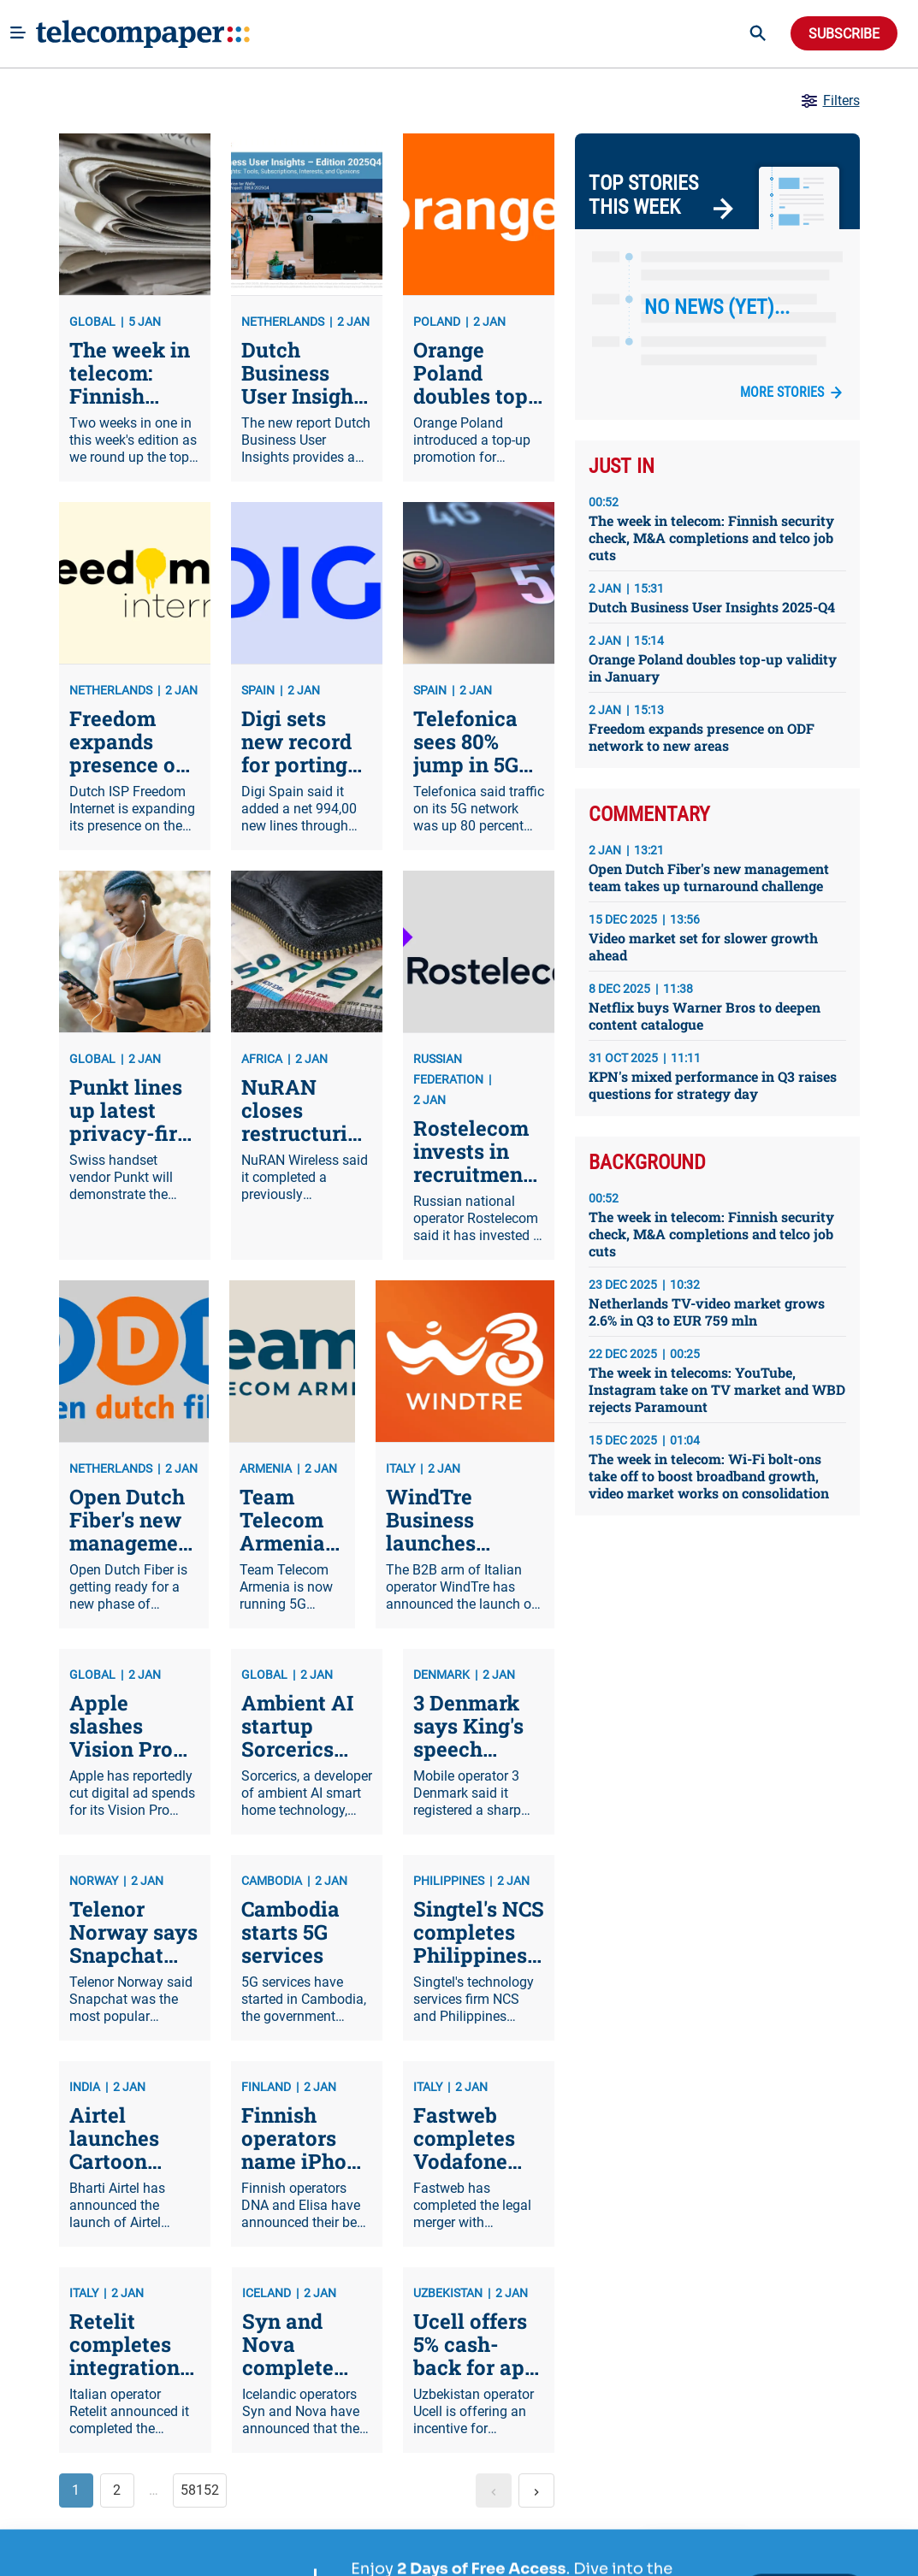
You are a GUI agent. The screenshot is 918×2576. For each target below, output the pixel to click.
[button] (494, 2490)
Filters (829, 101)
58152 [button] (200, 2490)
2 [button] (117, 2490)
